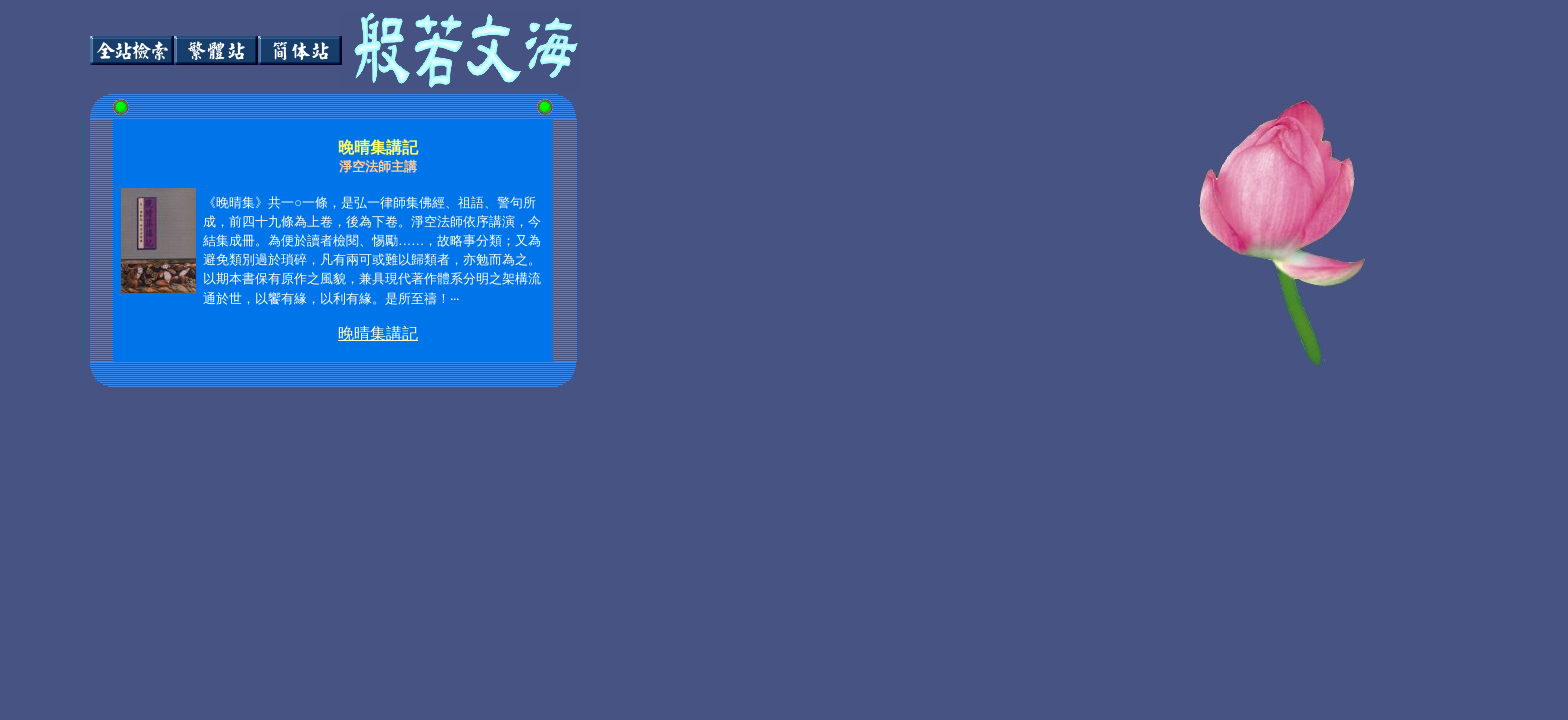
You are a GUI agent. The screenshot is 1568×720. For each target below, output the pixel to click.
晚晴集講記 (378, 333)
